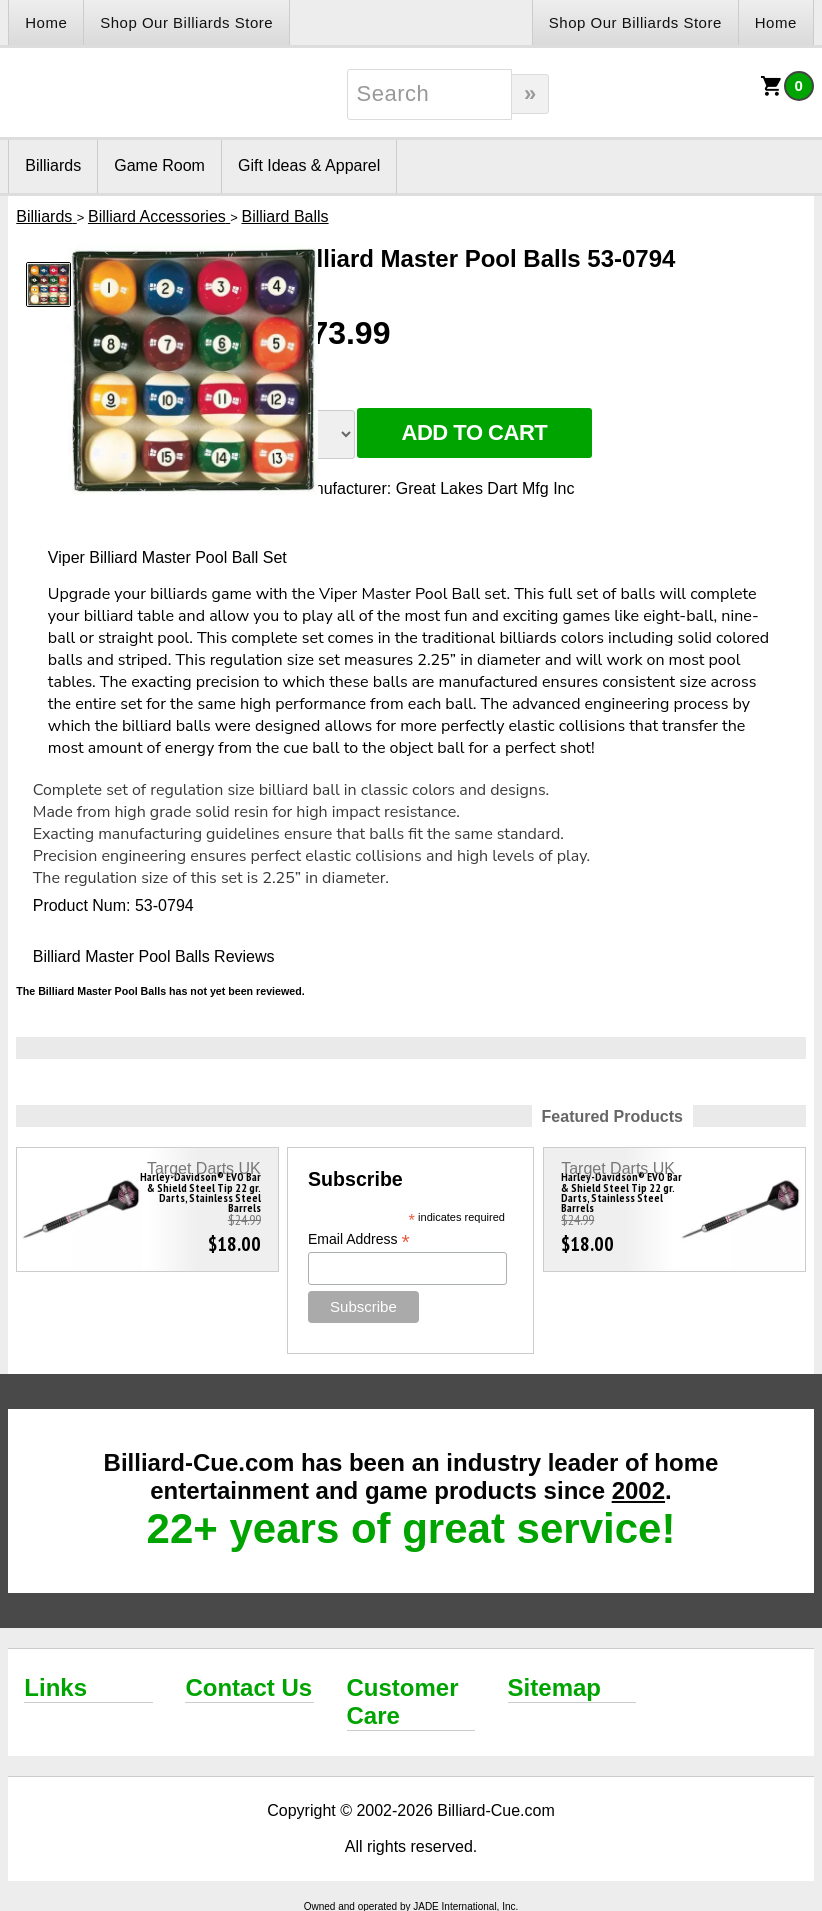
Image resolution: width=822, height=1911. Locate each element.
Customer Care (403, 1701)
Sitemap (554, 1687)
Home (46, 22)
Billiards (53, 165)
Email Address (359, 1239)
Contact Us (248, 1687)
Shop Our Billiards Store (186, 22)
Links (55, 1687)
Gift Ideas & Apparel (309, 165)
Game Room (159, 165)
